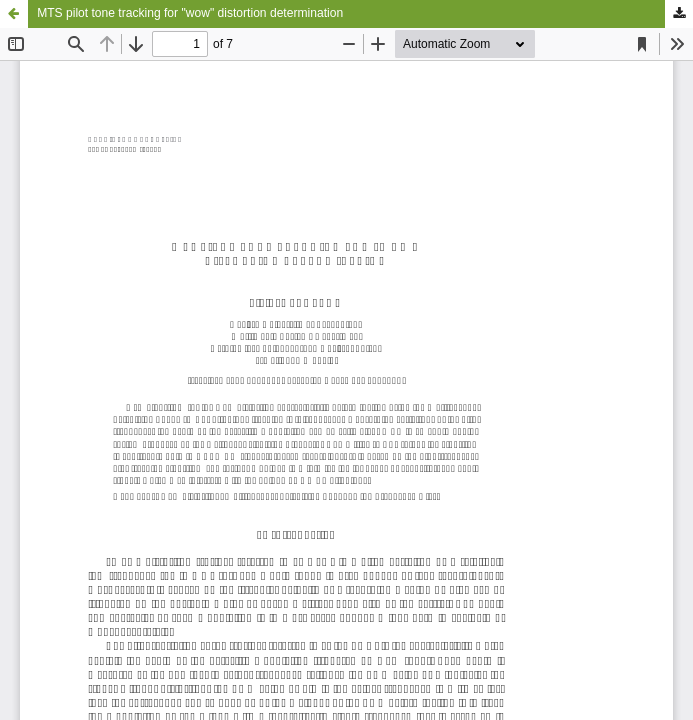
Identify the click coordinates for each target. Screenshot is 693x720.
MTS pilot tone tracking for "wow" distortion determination (190, 13)
